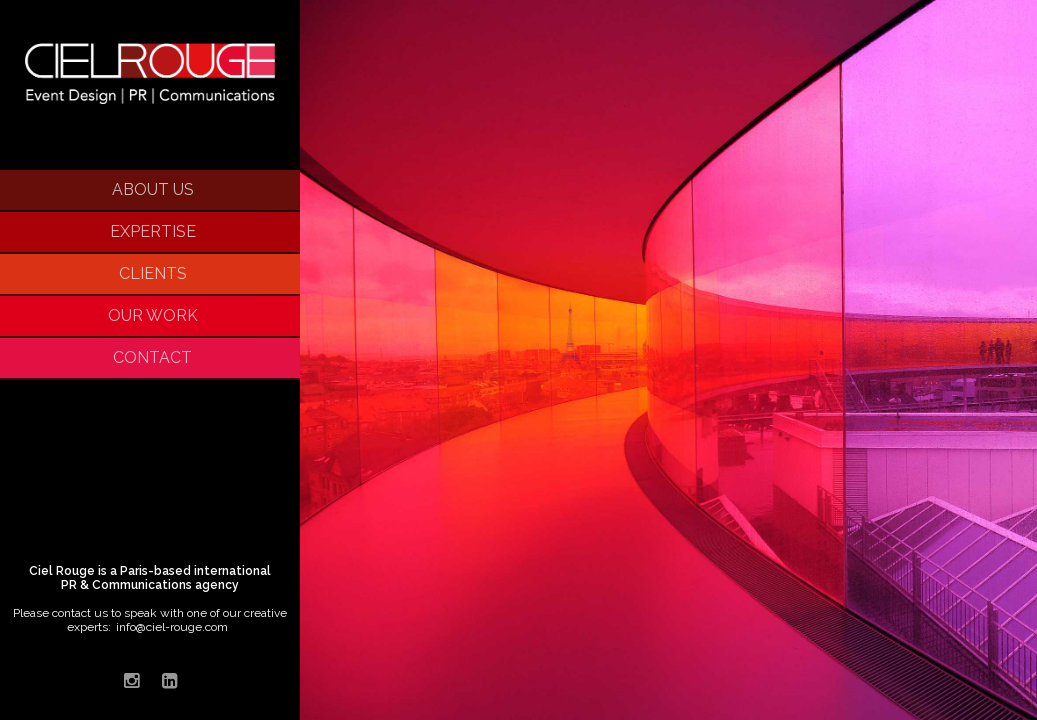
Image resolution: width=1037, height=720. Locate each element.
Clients (153, 273)
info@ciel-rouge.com (172, 627)
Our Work (153, 315)
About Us (153, 189)
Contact (152, 357)
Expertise (153, 231)
